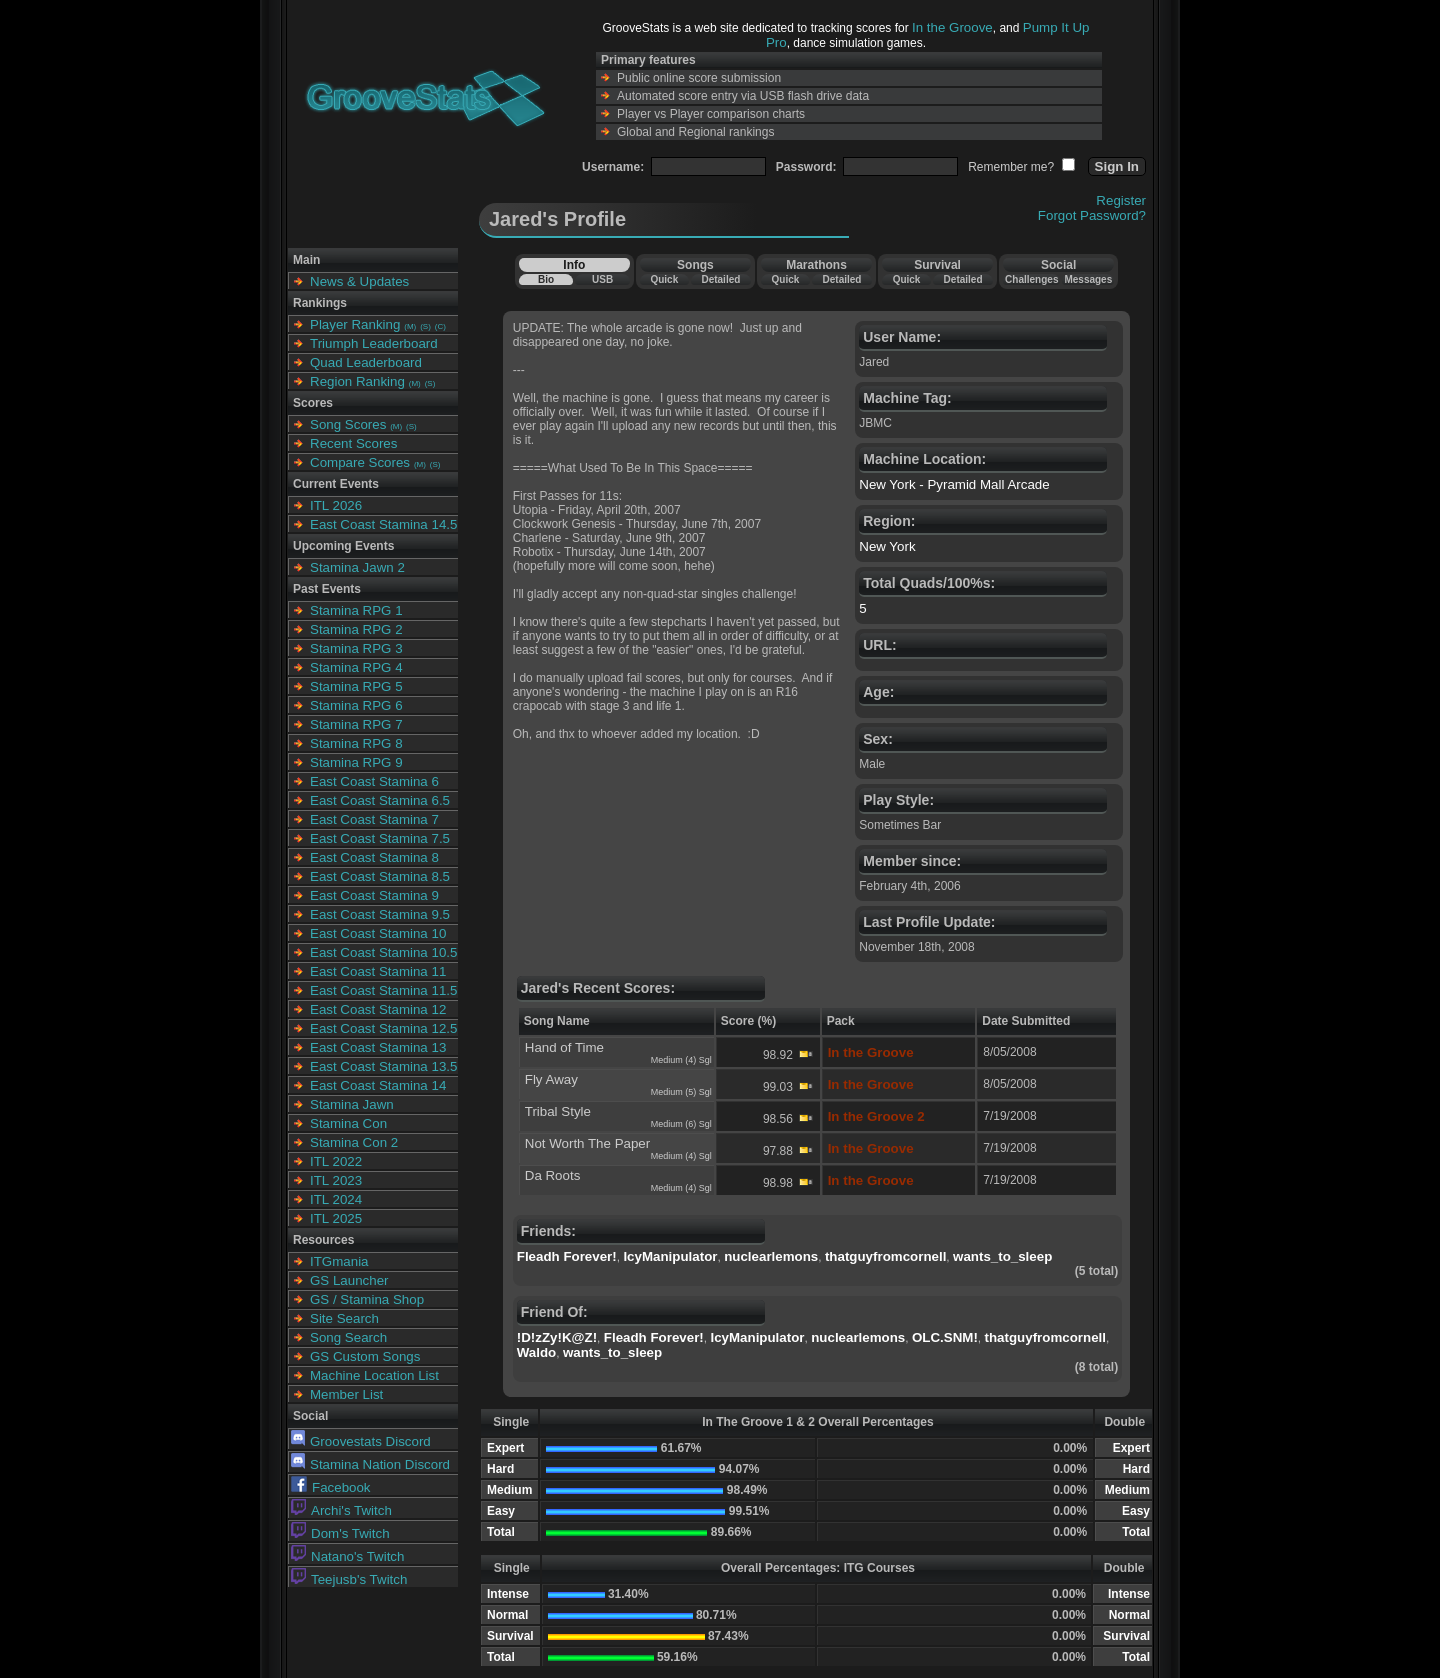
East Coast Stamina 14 (378, 1085)
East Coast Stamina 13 (378, 1047)
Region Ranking (357, 381)
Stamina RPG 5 (356, 686)
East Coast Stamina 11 (378, 971)
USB (602, 279)
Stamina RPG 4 (356, 667)
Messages (1088, 279)
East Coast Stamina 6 (374, 781)
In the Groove (952, 27)
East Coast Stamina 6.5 (380, 800)
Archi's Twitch (341, 1510)
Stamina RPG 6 (356, 705)
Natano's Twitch (347, 1556)
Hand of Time (564, 1047)
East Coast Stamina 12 (378, 1009)
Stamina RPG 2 (356, 629)
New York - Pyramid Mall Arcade (954, 484)
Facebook (331, 1487)
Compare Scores (360, 462)
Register (1121, 200)
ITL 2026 (336, 505)
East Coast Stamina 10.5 (383, 952)
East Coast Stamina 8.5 (380, 876)
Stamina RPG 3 (356, 648)
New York (887, 546)
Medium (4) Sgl (681, 1060)
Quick (664, 279)
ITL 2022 (336, 1161)
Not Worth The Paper (587, 1143)
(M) (410, 326)
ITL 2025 (336, 1218)
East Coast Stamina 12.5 (383, 1028)
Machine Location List (374, 1375)
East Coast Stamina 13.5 (383, 1066)
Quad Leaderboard (366, 362)
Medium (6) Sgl (681, 1124)
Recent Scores (353, 443)
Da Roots (553, 1175)
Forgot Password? (1092, 215)
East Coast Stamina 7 (374, 819)
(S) (425, 326)
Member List (346, 1394)
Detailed (720, 279)
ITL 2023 (336, 1180)
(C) (440, 326)
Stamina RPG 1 (356, 610)
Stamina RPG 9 (356, 762)
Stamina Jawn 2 (357, 567)
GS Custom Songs (365, 1356)
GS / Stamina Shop (367, 1299)
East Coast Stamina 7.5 (380, 838)
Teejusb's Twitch (349, 1579)
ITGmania (339, 1261)
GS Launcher (349, 1280)
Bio (546, 279)
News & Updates (359, 281)
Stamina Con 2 (354, 1142)
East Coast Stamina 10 (378, 933)
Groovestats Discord (361, 1441)
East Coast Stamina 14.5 (383, 524)
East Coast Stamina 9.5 (380, 914)
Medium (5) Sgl (681, 1092)
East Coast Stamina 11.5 (383, 990)
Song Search (348, 1337)
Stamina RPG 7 (356, 724)
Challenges (1031, 279)
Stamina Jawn (352, 1104)
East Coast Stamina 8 (374, 857)
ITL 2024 (336, 1199)
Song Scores (348, 424)
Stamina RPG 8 (356, 743)
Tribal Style (558, 1111)
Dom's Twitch (340, 1533)
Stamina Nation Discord (370, 1464)
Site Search (344, 1318)
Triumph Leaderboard (374, 343)
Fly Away (551, 1079)
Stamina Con (348, 1123)
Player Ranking (355, 324)
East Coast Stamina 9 (374, 895)
